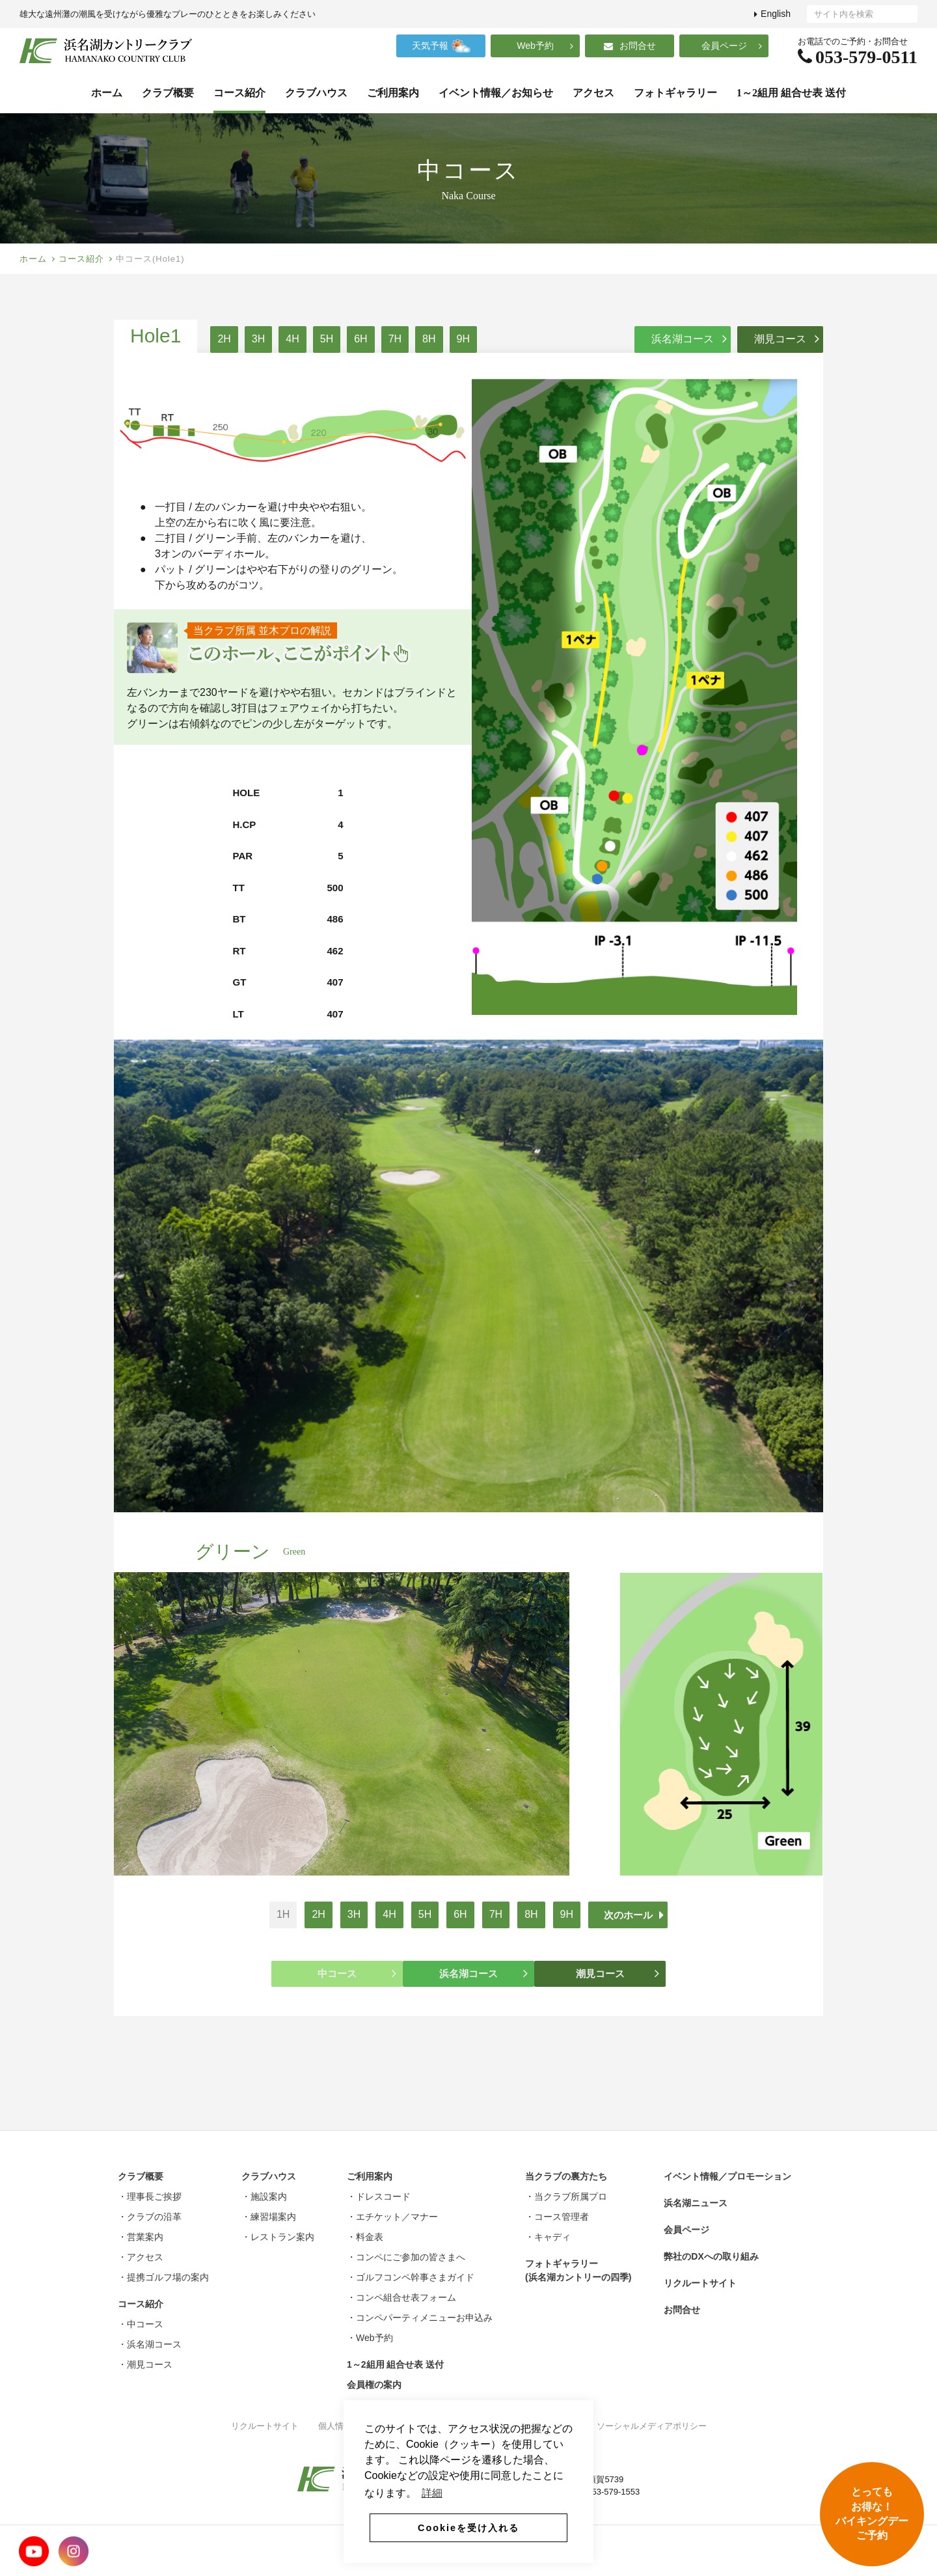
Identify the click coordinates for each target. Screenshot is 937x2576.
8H (428, 338)
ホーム (33, 259)
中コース (357, 1973)
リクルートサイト (265, 2426)
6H (360, 338)
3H (258, 338)
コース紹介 (81, 259)
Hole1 (155, 335)
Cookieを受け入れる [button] (468, 2528)
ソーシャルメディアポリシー (652, 2426)
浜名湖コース (689, 338)
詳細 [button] (432, 2493)
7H (394, 338)
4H (292, 338)
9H (463, 338)
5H (326, 338)
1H (283, 1914)
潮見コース (786, 338)
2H (223, 338)
